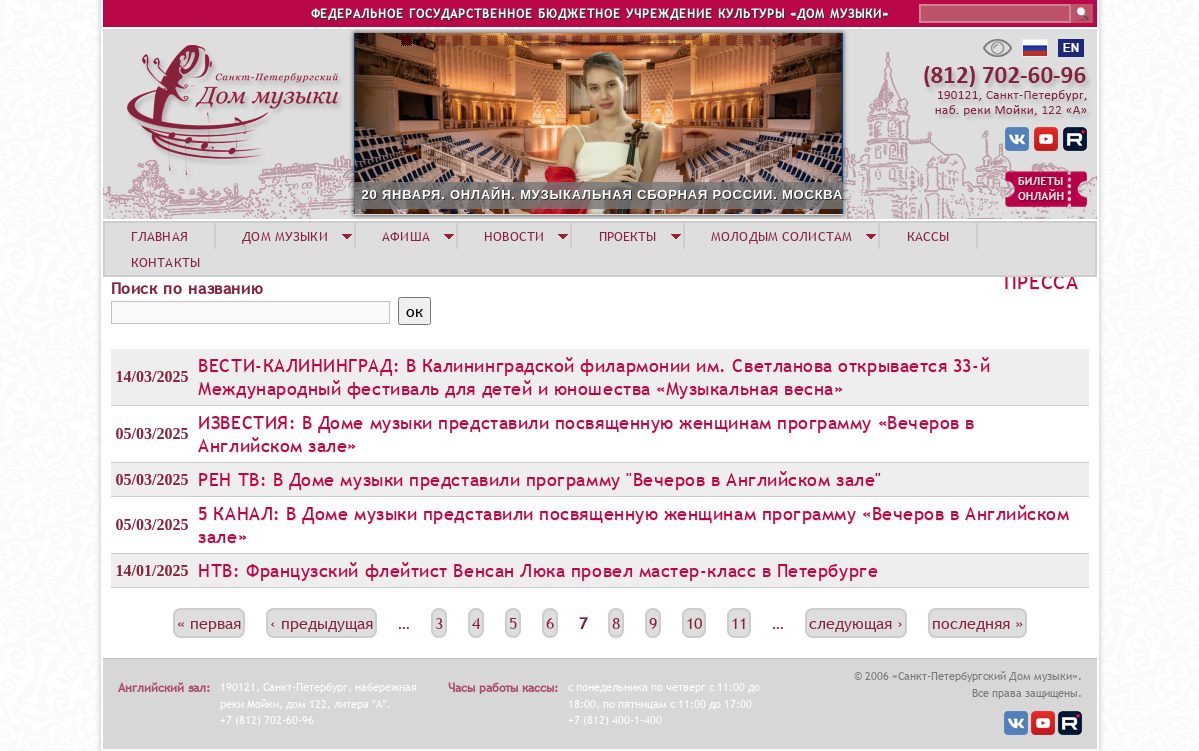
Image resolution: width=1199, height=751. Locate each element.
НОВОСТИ (514, 236)
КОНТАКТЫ (165, 262)
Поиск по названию (187, 288)
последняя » (977, 623)
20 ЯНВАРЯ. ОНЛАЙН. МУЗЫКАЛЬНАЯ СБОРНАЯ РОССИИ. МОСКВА (603, 194)
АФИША (406, 236)
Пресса (1041, 282)
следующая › (856, 623)
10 (694, 623)
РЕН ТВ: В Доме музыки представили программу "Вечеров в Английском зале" (539, 479)
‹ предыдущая (321, 623)
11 (739, 623)
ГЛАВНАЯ (159, 236)
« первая (209, 623)
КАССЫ (928, 236)
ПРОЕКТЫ (628, 236)
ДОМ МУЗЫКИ (284, 236)
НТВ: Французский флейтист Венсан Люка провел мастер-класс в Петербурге (538, 570)
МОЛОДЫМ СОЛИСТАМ (781, 236)
